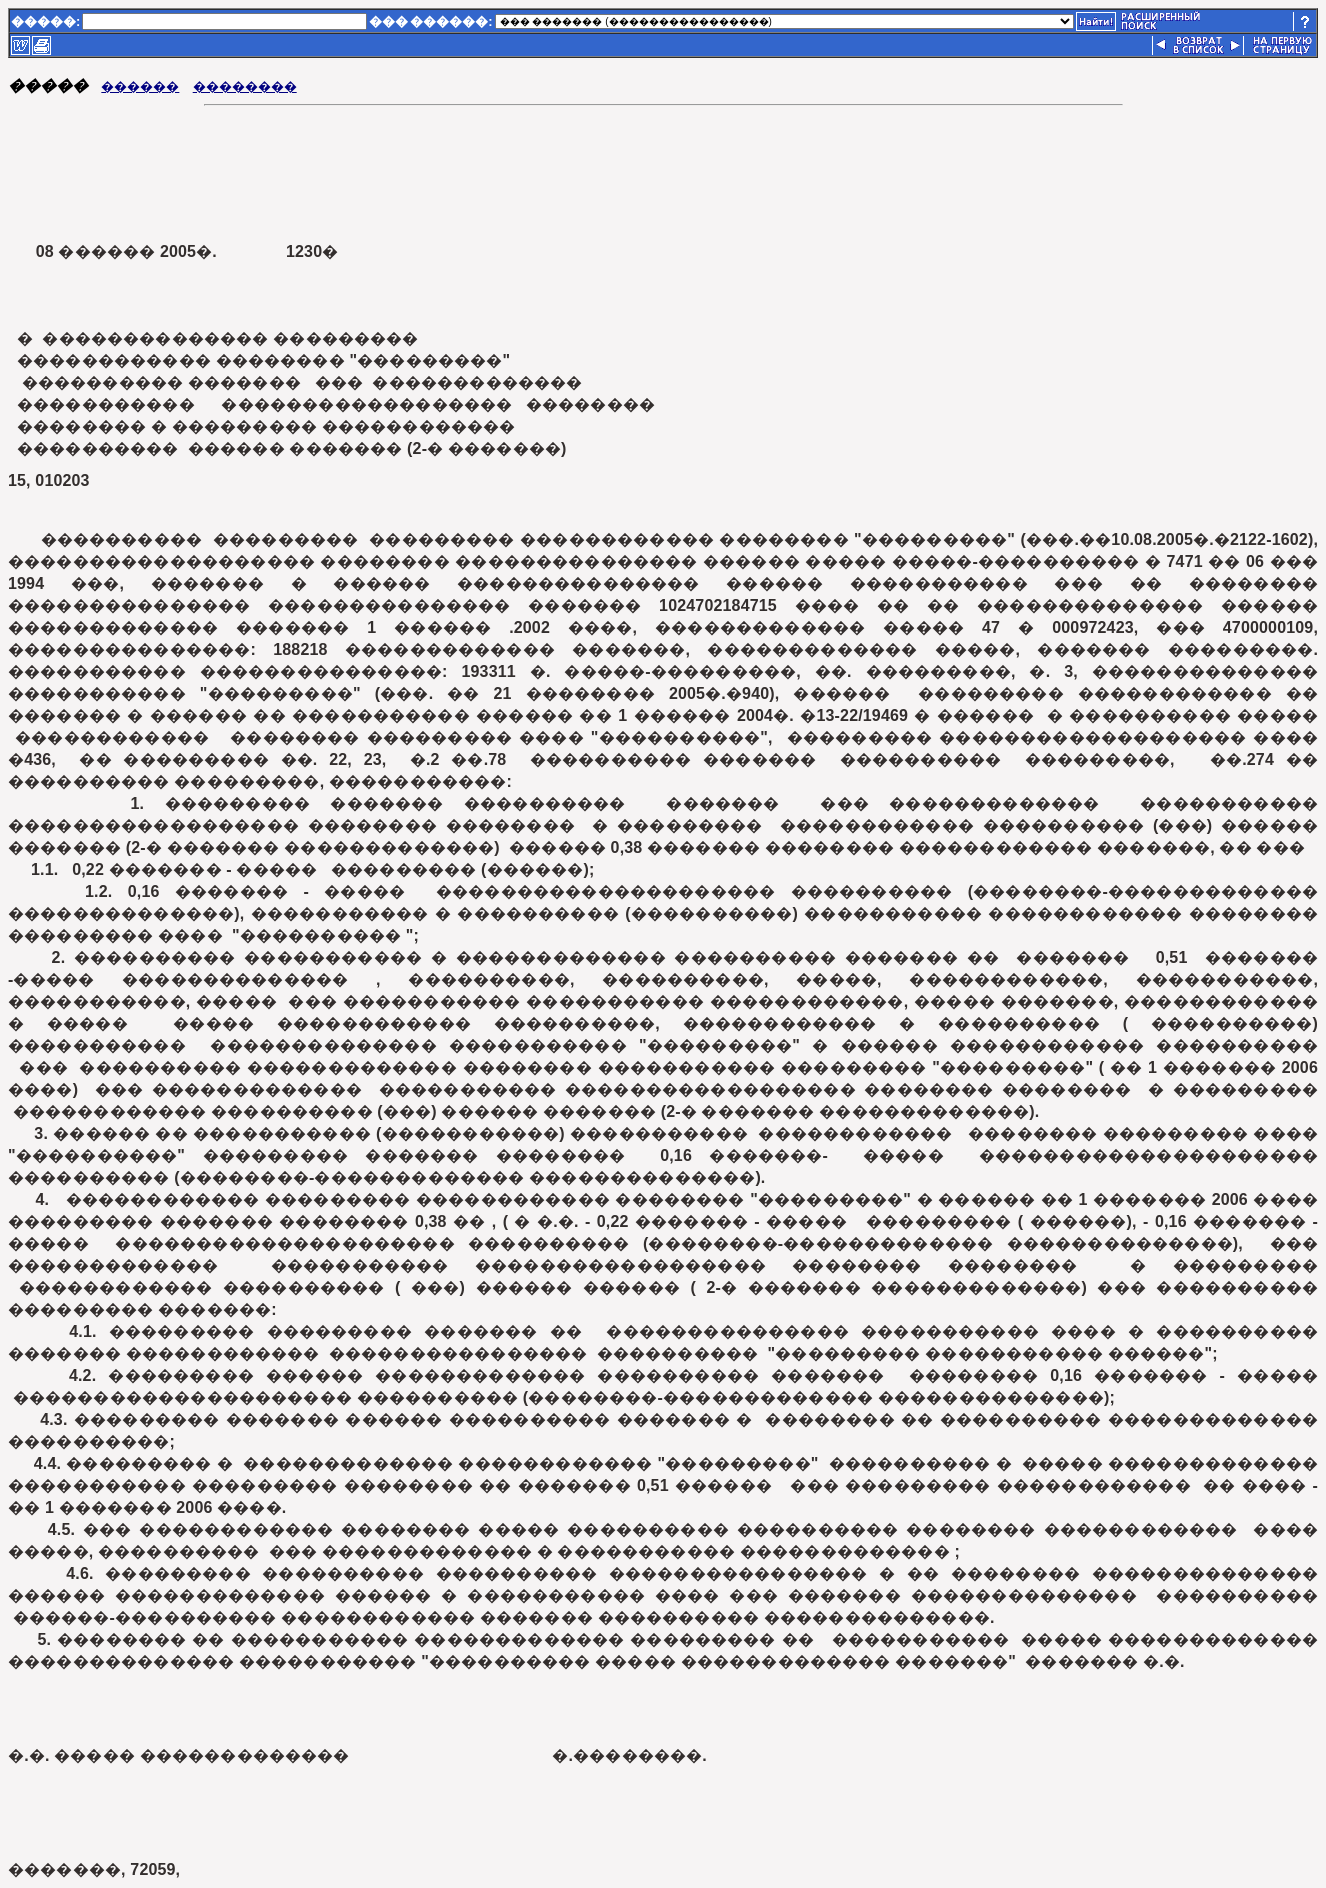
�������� (245, 86)
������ (140, 86)
